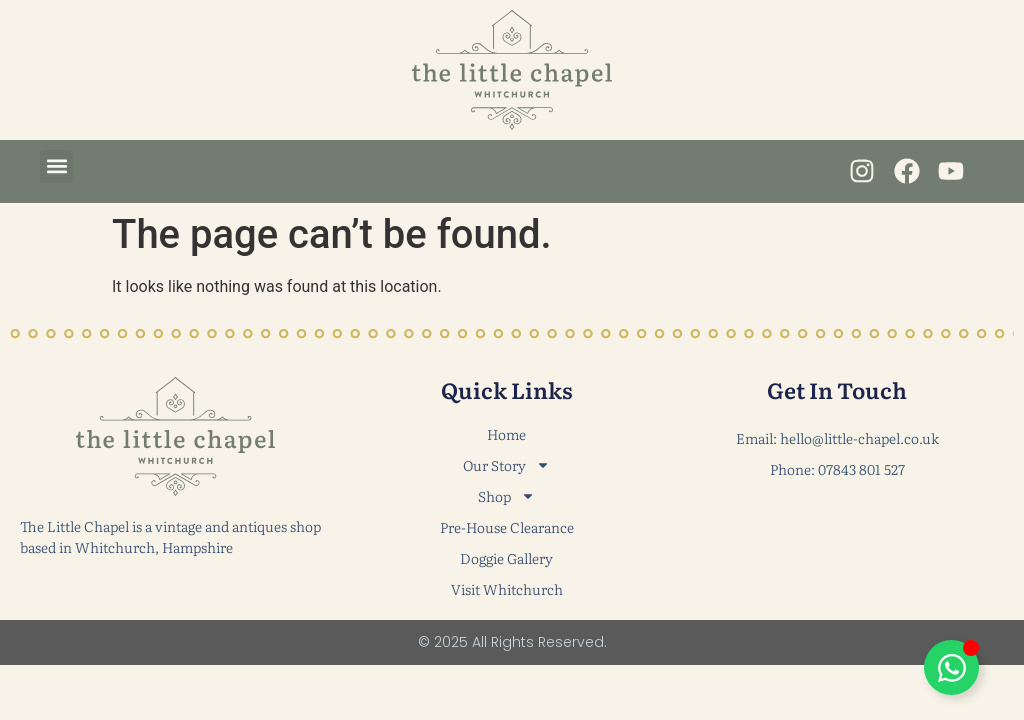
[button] (56, 166)
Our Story (506, 465)
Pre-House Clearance (507, 527)
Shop (506, 496)
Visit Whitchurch (507, 589)
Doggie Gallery (506, 558)
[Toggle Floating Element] (951, 667)
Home (506, 434)
